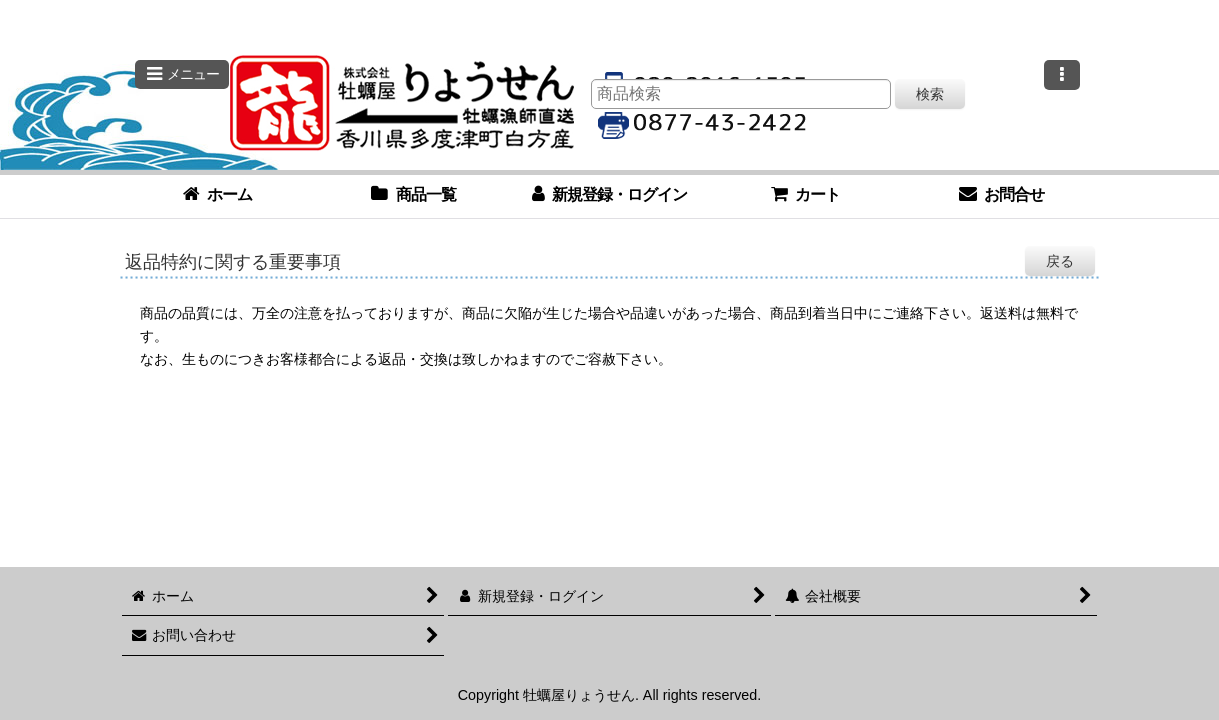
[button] (182, 74)
